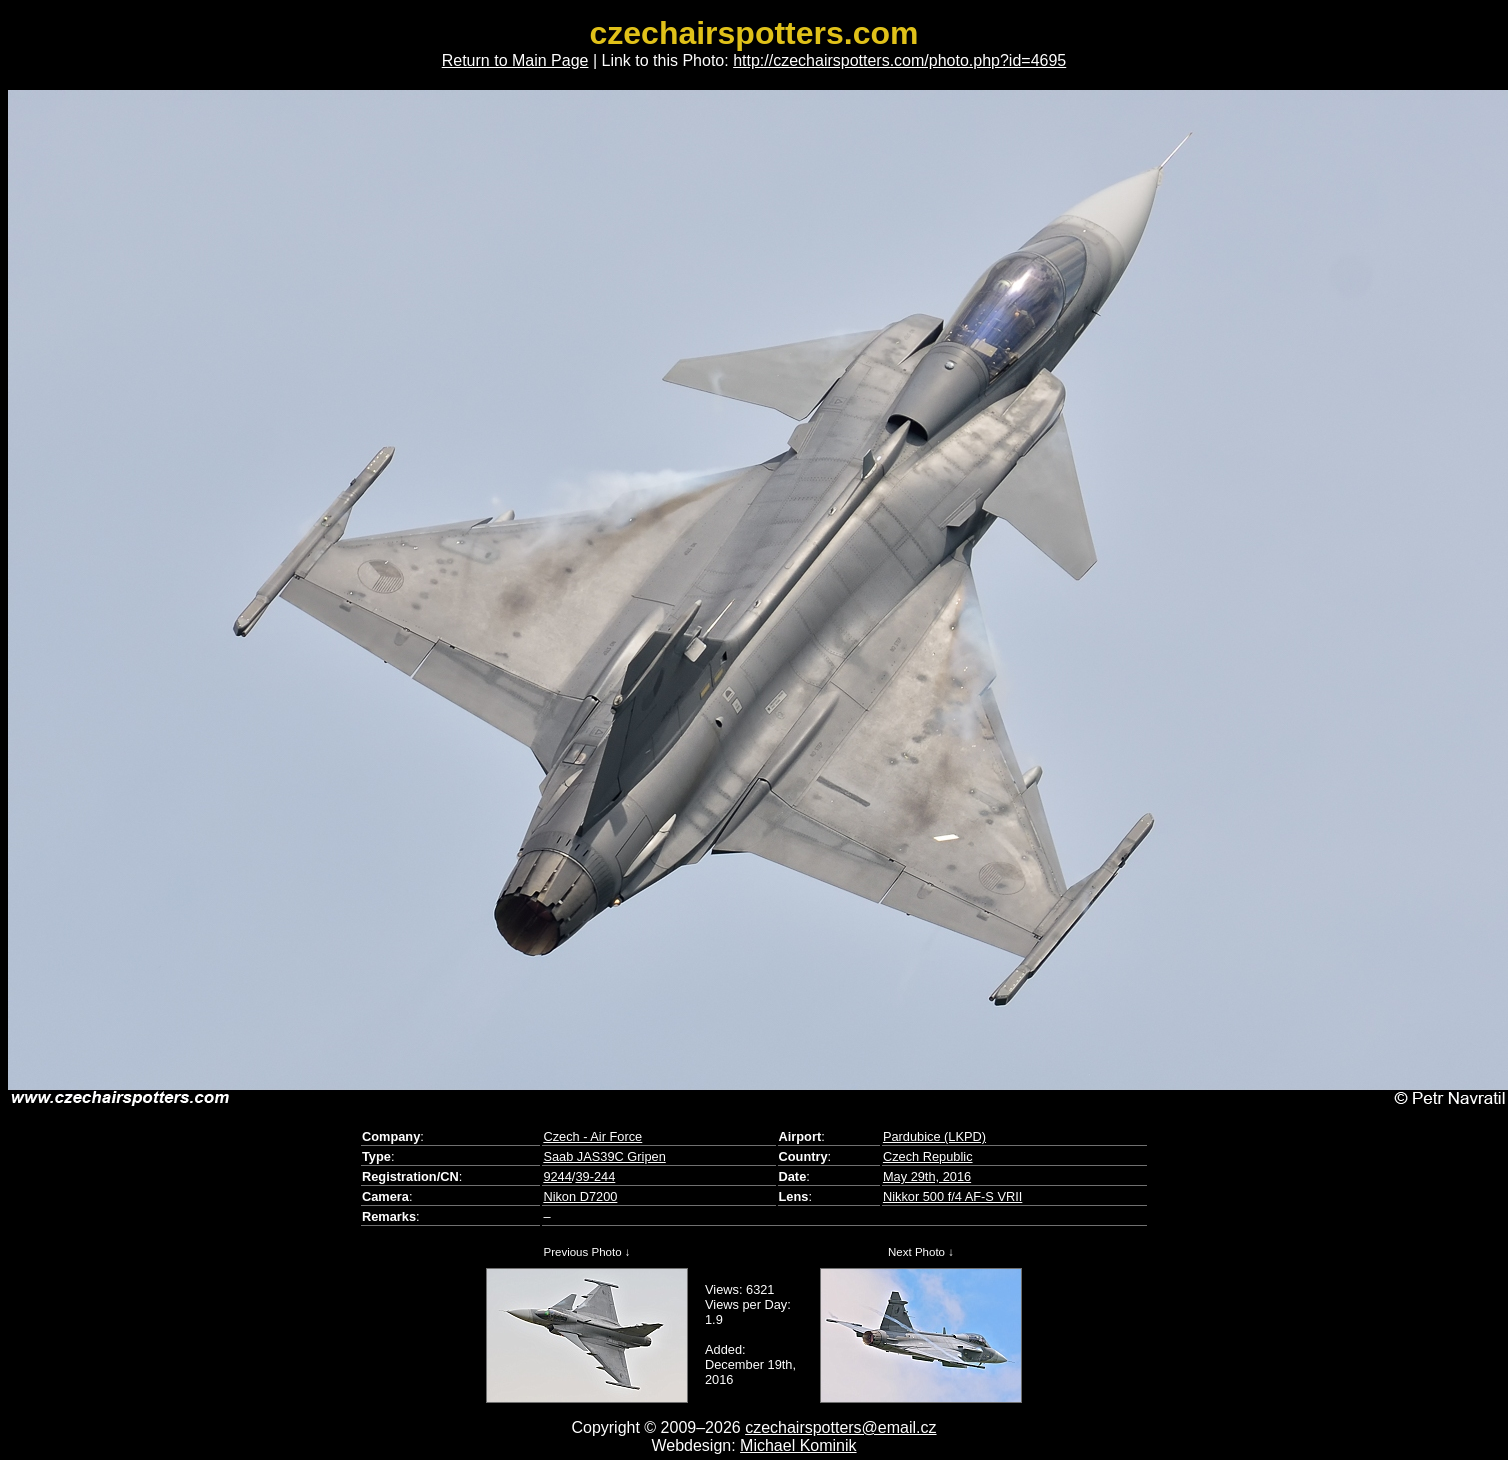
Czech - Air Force (592, 1136)
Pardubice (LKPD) (934, 1136)
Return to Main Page (515, 60)
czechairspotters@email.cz (840, 1427)
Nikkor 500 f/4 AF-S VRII (952, 1196)
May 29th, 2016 (927, 1176)
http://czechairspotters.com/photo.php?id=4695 (899, 60)
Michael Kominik (798, 1445)
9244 (557, 1176)
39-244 (595, 1176)
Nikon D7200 (580, 1196)
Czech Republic (928, 1156)
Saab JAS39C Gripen (604, 1156)
